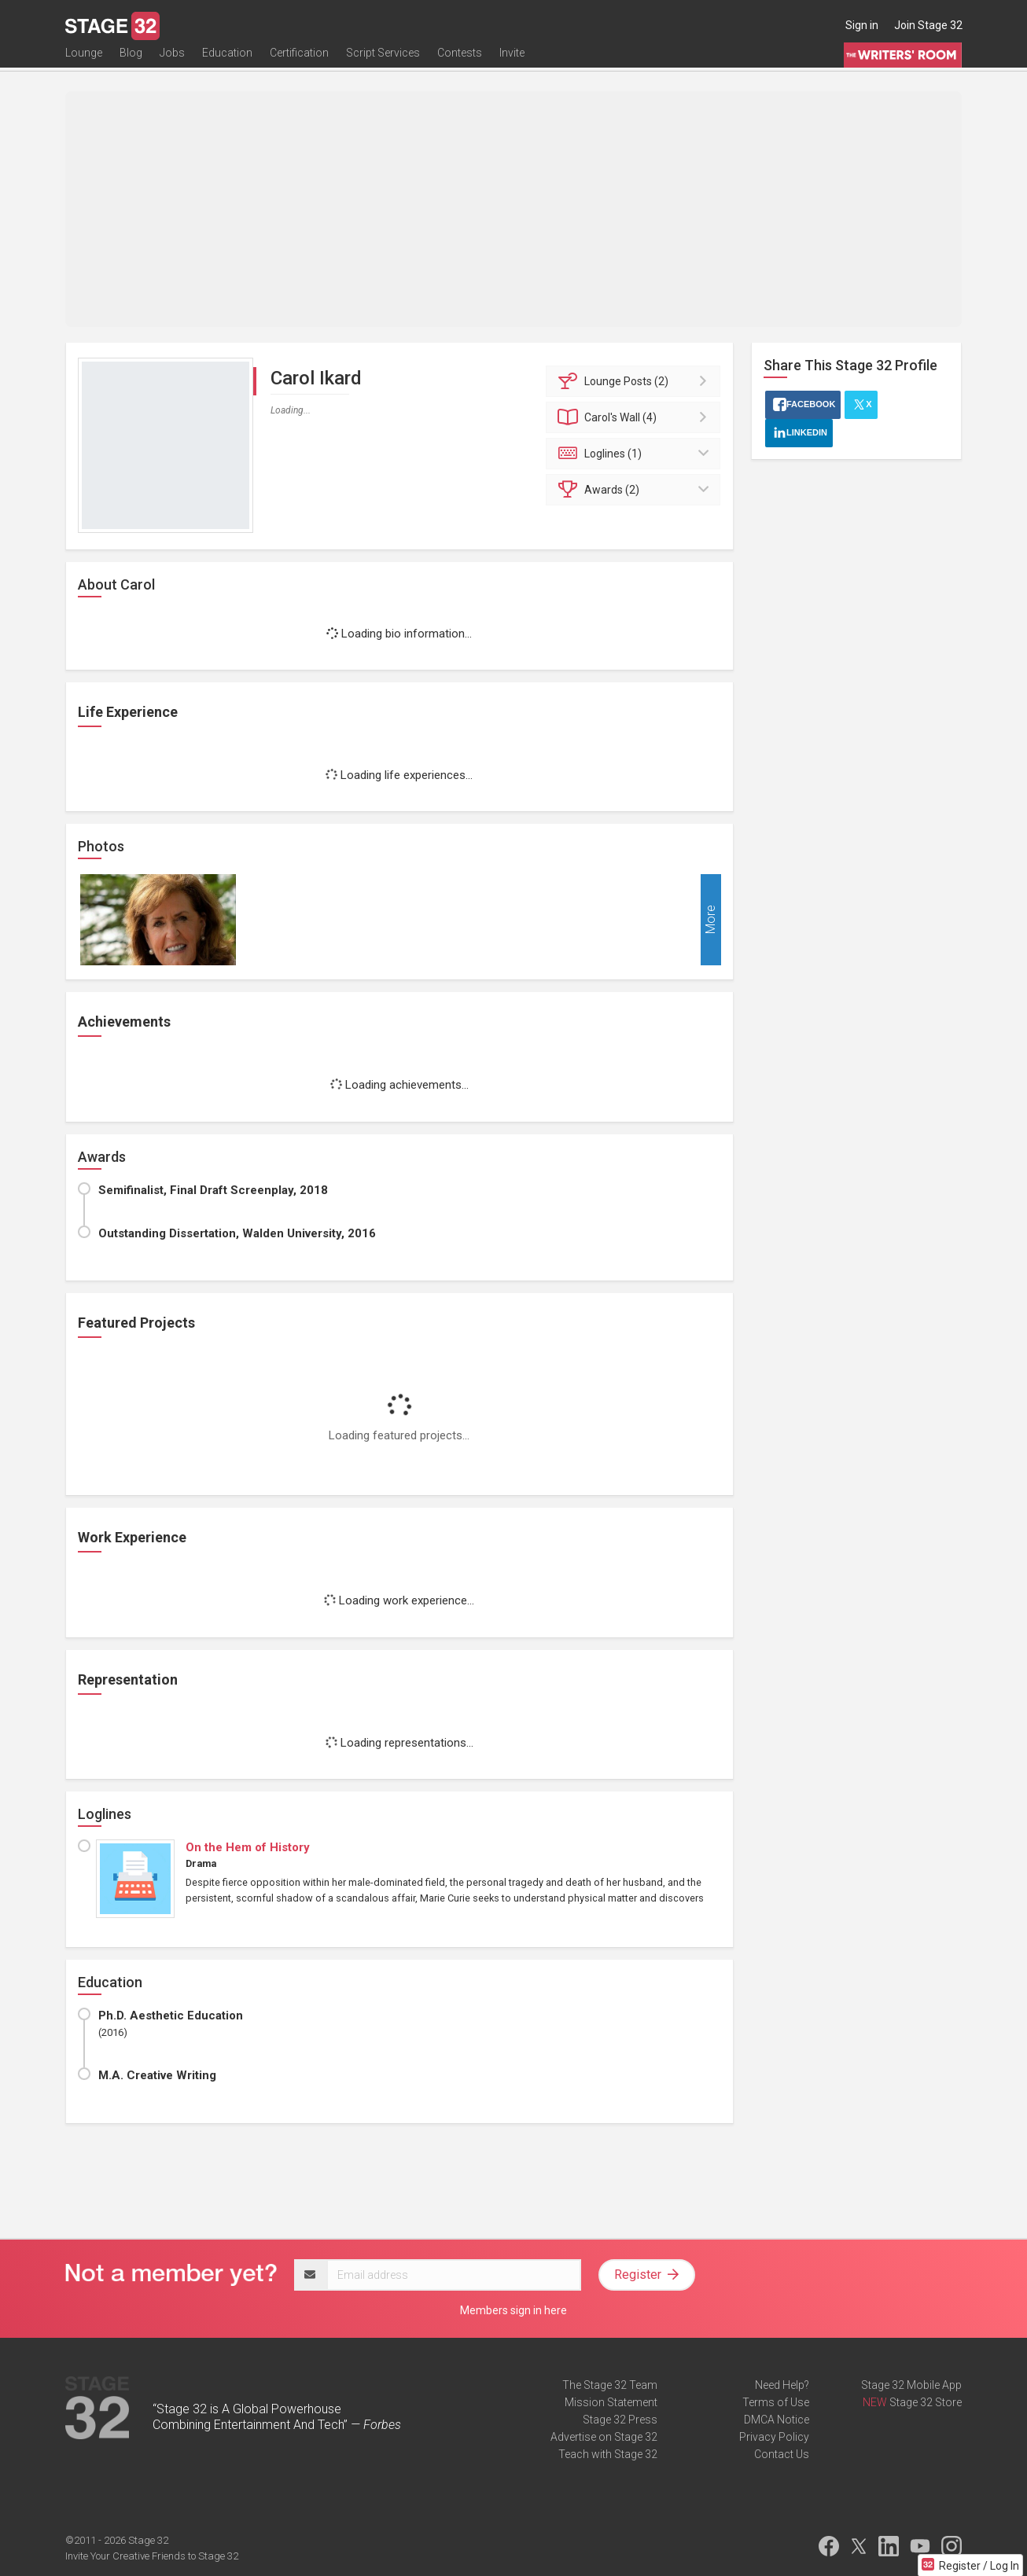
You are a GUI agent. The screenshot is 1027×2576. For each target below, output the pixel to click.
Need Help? (782, 2385)
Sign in (861, 25)
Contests (459, 60)
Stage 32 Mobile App (911, 2385)
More (710, 920)
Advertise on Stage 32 (603, 2437)
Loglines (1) (636, 453)
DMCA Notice (776, 2419)
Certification (299, 60)
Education (227, 60)
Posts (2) (636, 381)
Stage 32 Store (925, 2402)
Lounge (83, 60)
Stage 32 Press (620, 2419)
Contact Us (781, 2454)
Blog (131, 60)
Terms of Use (775, 2402)
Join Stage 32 (928, 25)
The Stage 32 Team (609, 2385)
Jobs (172, 60)
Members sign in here (513, 2310)
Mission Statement (611, 2402)
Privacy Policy (774, 2437)
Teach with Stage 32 (607, 2454)
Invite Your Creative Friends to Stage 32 (151, 2556)
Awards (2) (636, 489)
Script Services (383, 60)
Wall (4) (636, 417)
